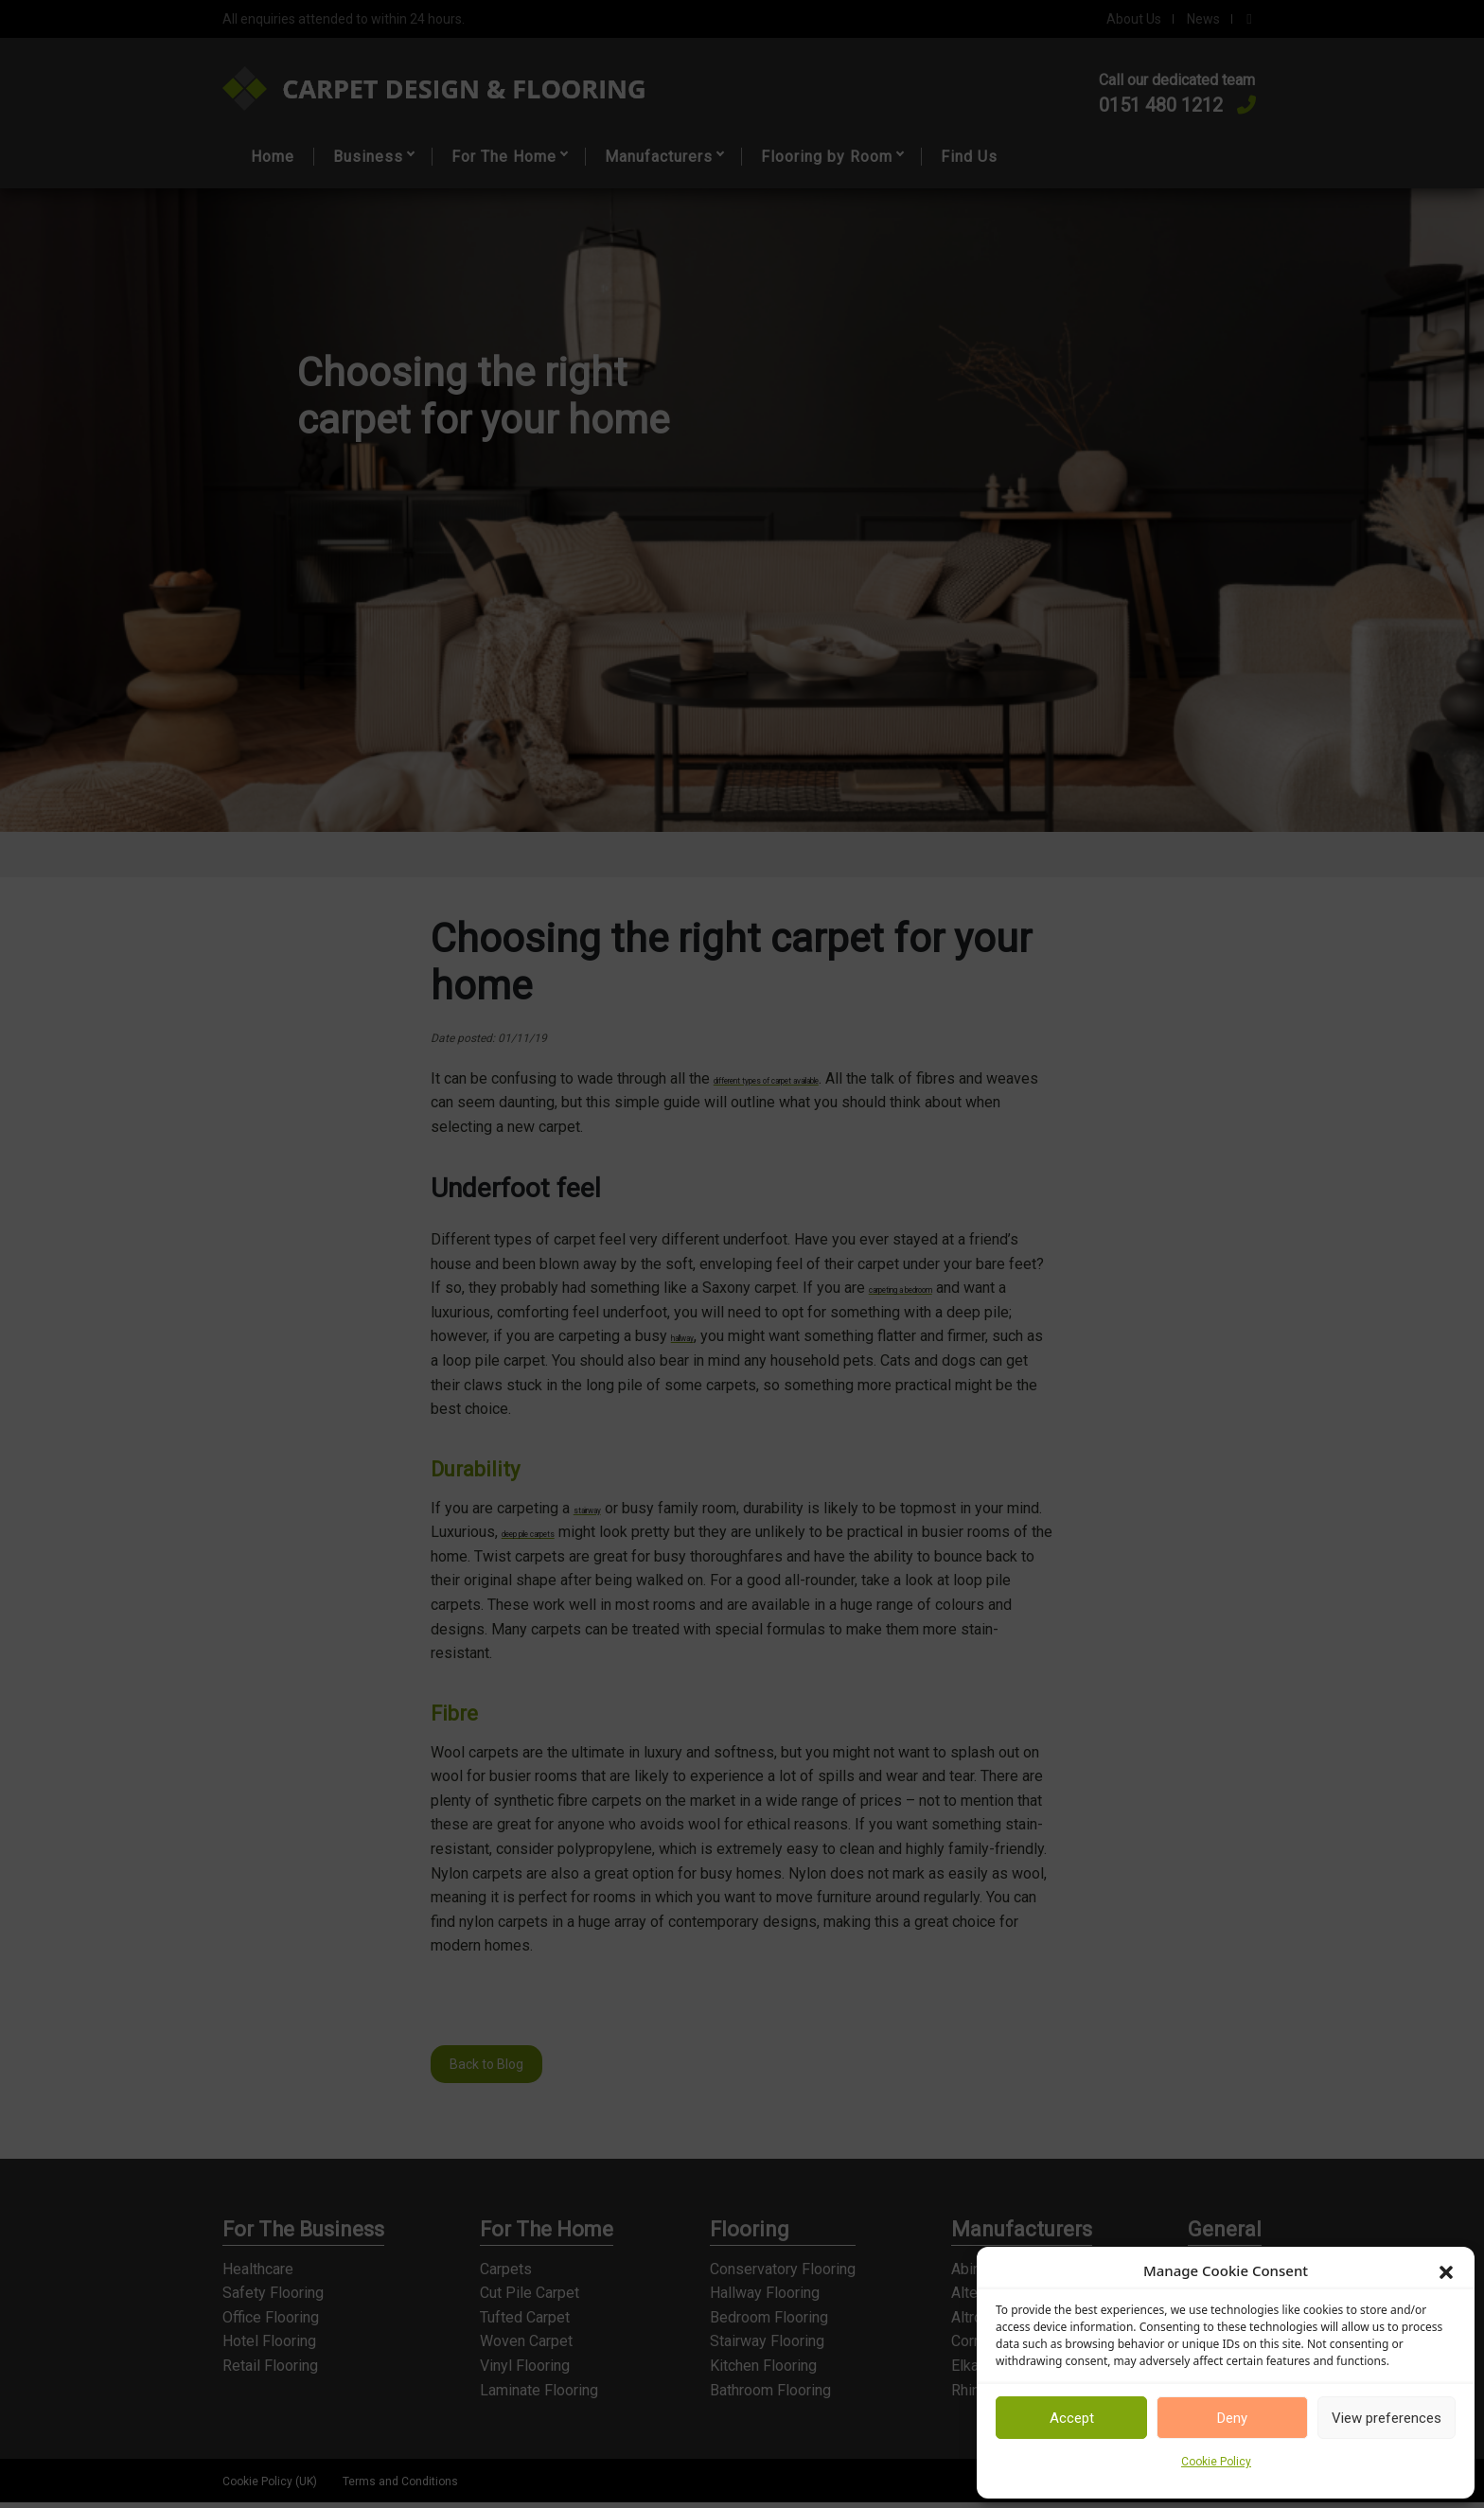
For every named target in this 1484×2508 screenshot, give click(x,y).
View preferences (1386, 2418)
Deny (1232, 2418)
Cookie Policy (1216, 2461)
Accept (1072, 2418)
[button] (1446, 2270)
